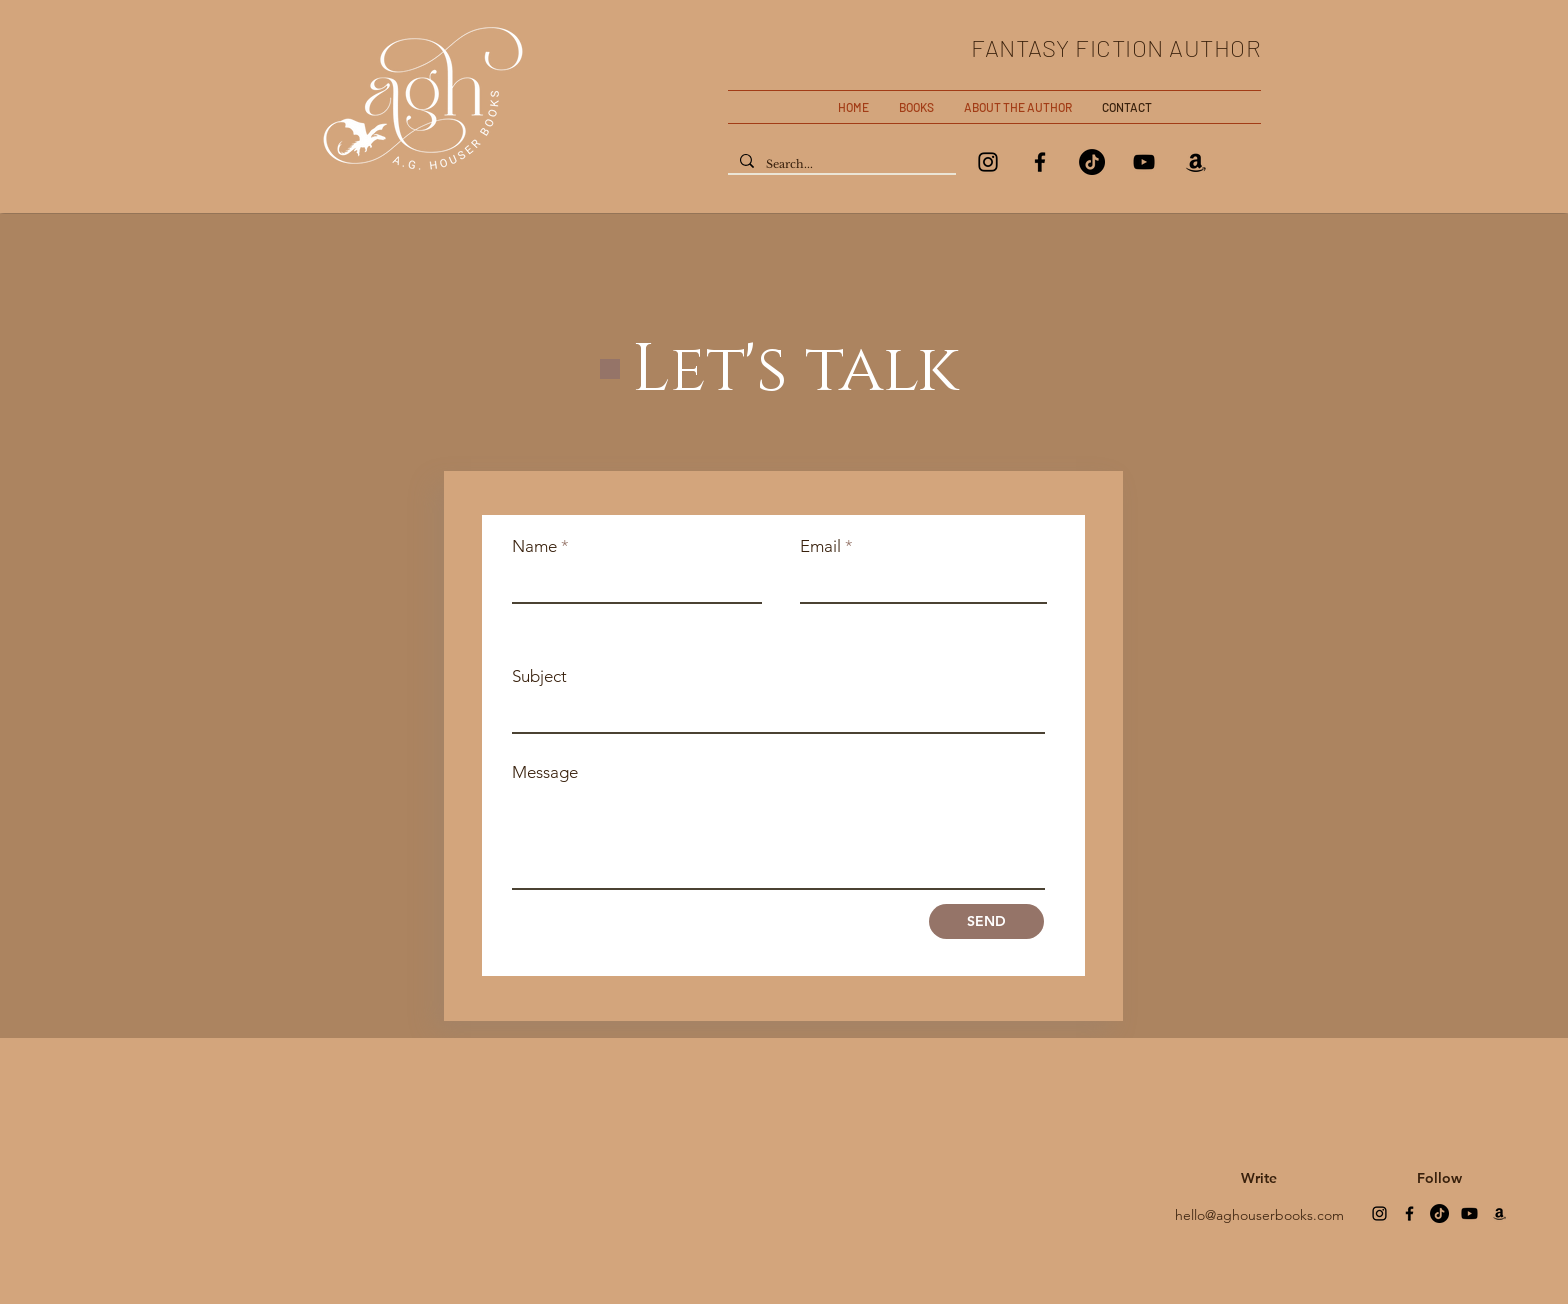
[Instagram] (988, 162)
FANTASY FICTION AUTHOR (1116, 47)
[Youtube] (1469, 1213)
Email (820, 546)
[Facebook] (1040, 162)
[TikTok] (1092, 162)
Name (534, 546)
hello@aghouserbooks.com (1259, 1215)
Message (545, 772)
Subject (539, 676)
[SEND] (986, 921)
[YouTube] (1144, 162)
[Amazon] (1196, 162)
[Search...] (840, 164)
